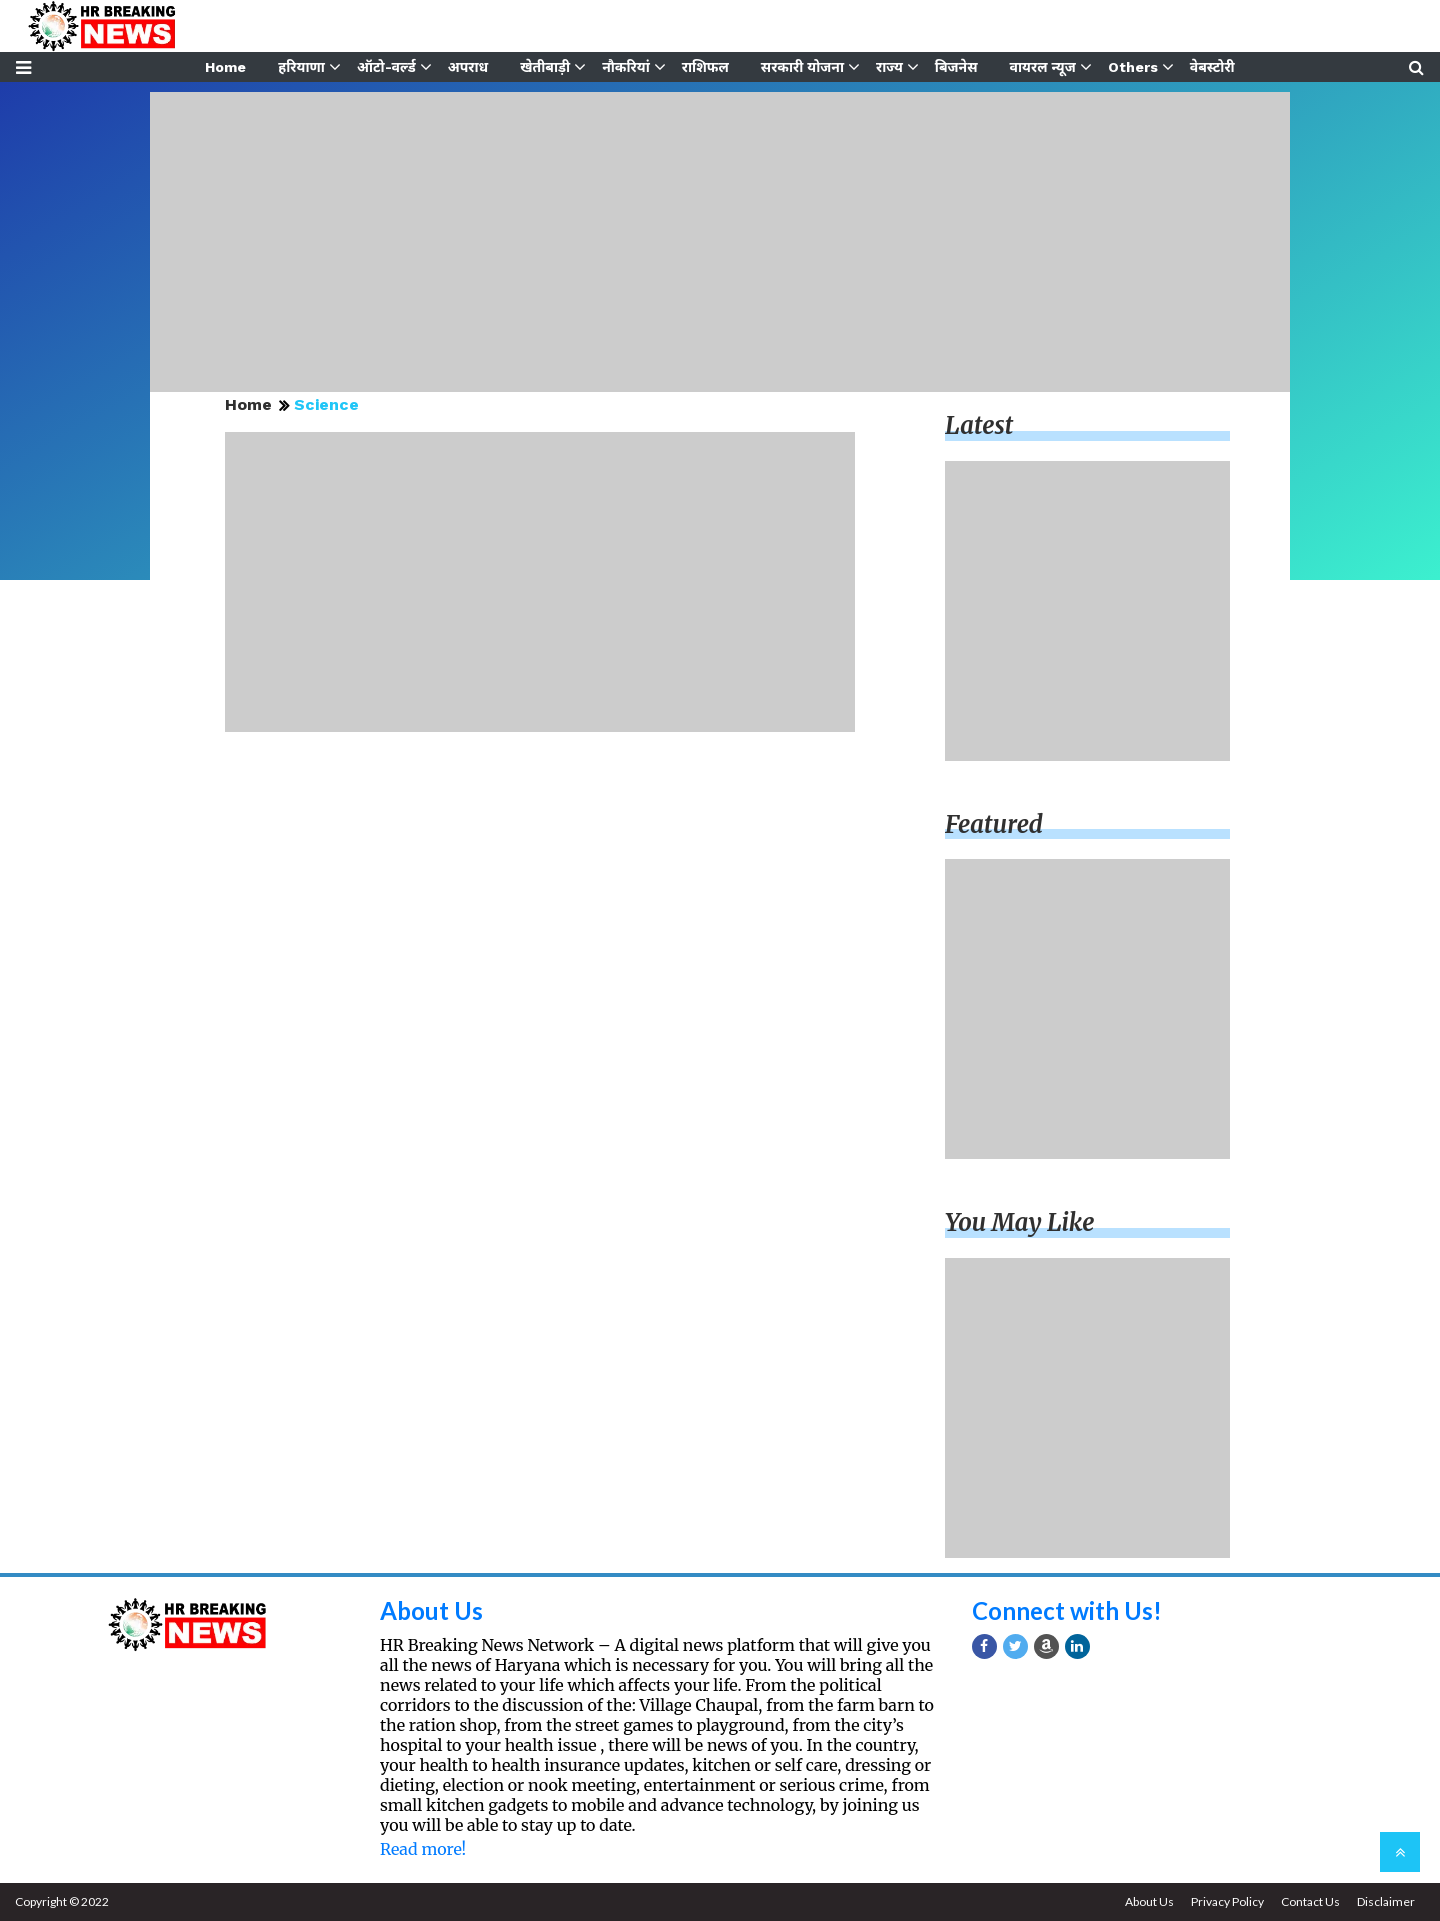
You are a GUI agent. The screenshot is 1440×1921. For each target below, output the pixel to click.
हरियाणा (301, 67)
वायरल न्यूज (1043, 67)
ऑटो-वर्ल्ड (386, 67)
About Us (431, 1610)
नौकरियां (626, 67)
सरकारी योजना (802, 67)
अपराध (468, 67)
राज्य (889, 67)
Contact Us (1310, 1901)
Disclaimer (1386, 1901)
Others (1133, 67)
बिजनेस (956, 67)
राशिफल (705, 67)
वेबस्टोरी (1212, 67)
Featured (994, 824)
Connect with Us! (1067, 1610)
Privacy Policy (1227, 1901)
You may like (1020, 1222)
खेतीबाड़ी (545, 67)
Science (326, 404)
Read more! (423, 1849)
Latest (979, 425)
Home (225, 67)
